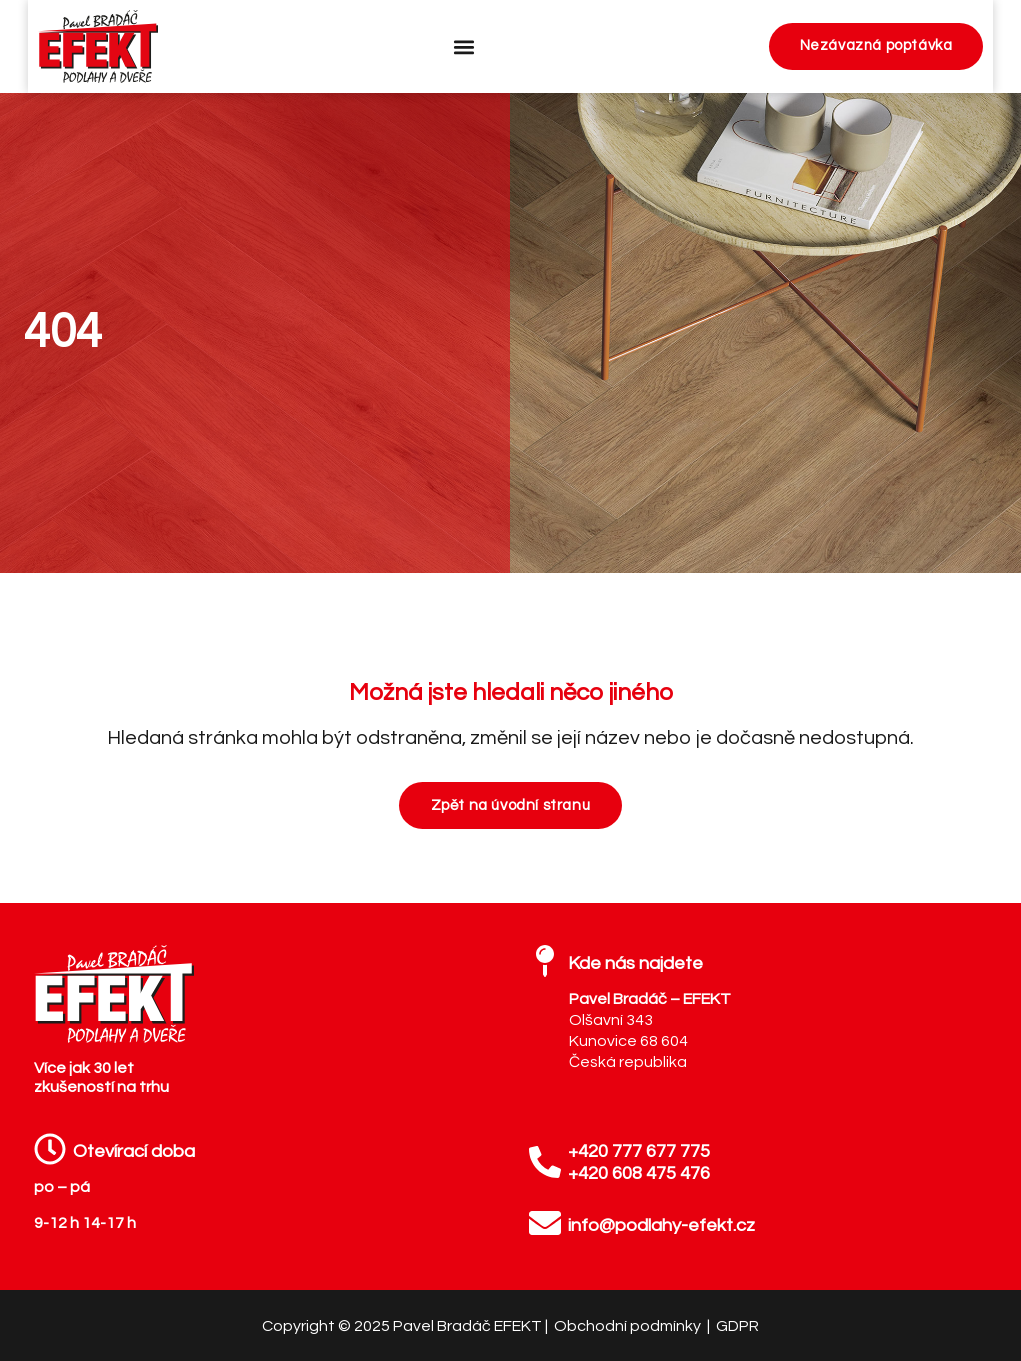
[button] (461, 46)
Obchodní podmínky (629, 1326)
